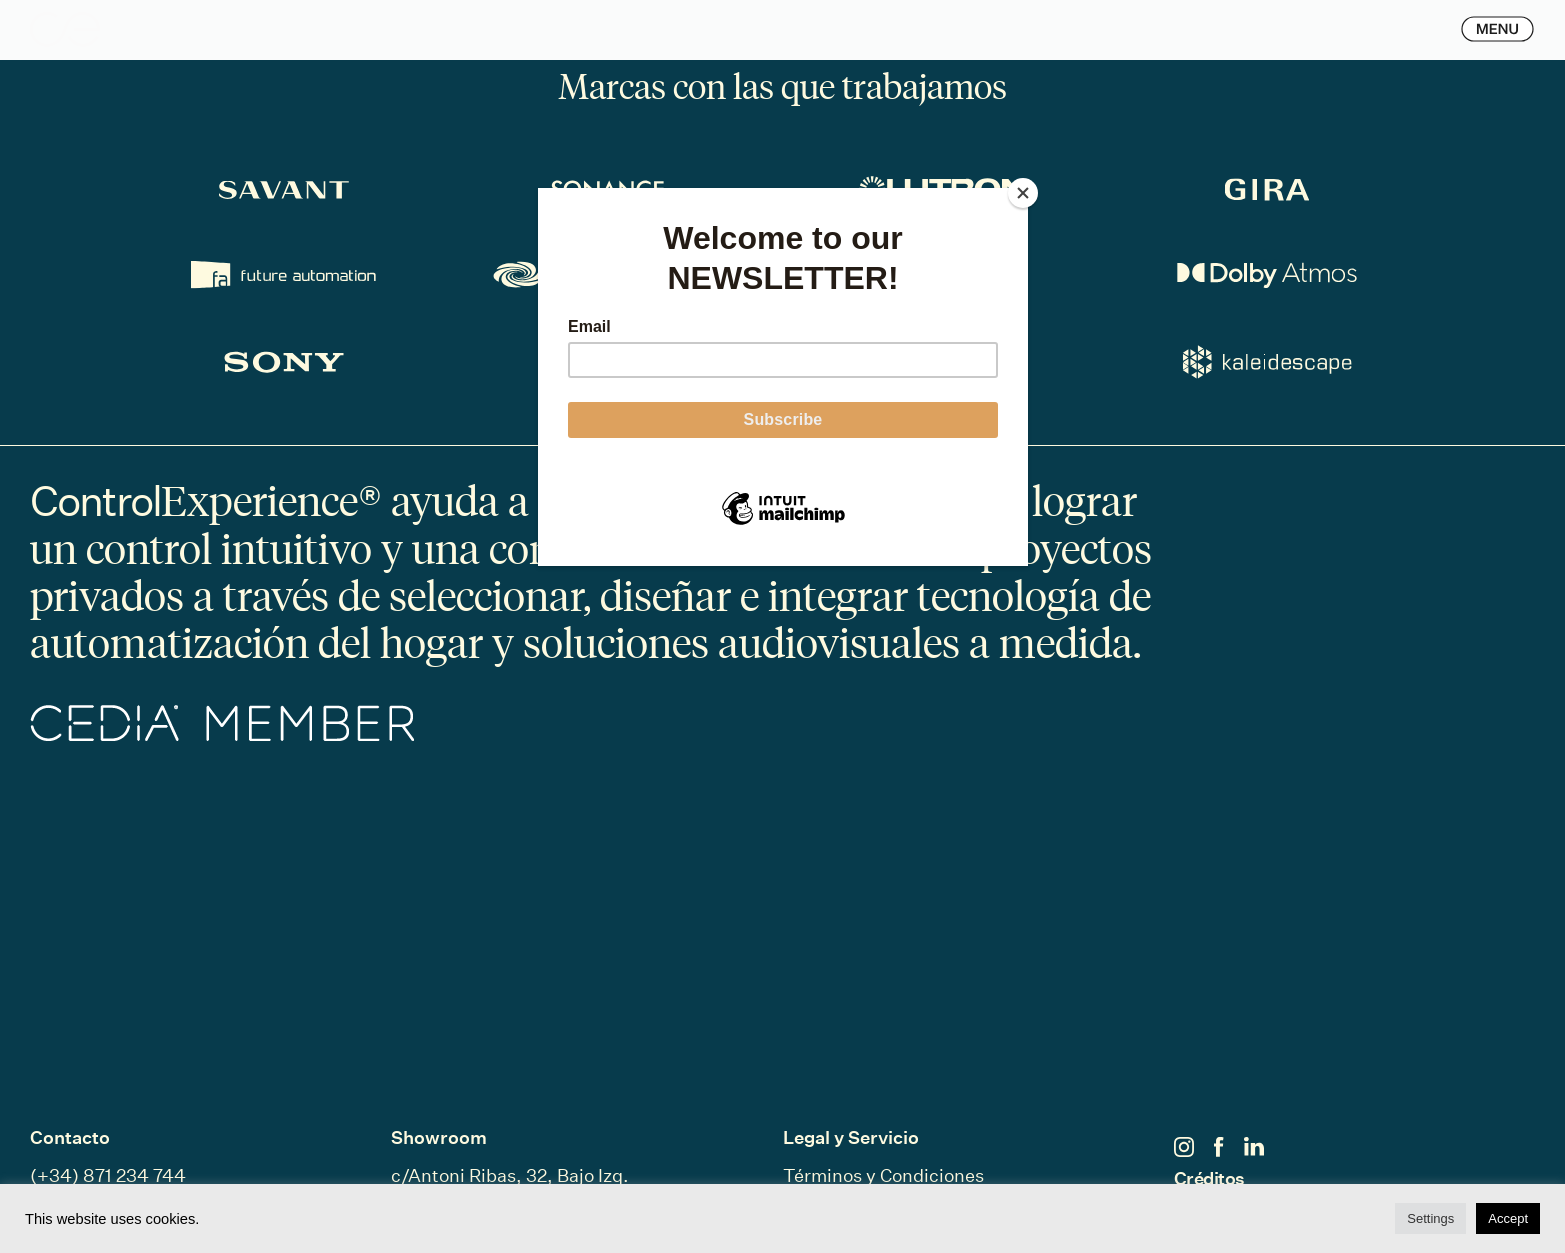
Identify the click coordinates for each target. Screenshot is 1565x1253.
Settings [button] (1430, 1218)
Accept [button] (1508, 1218)
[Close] (1023, 193)
